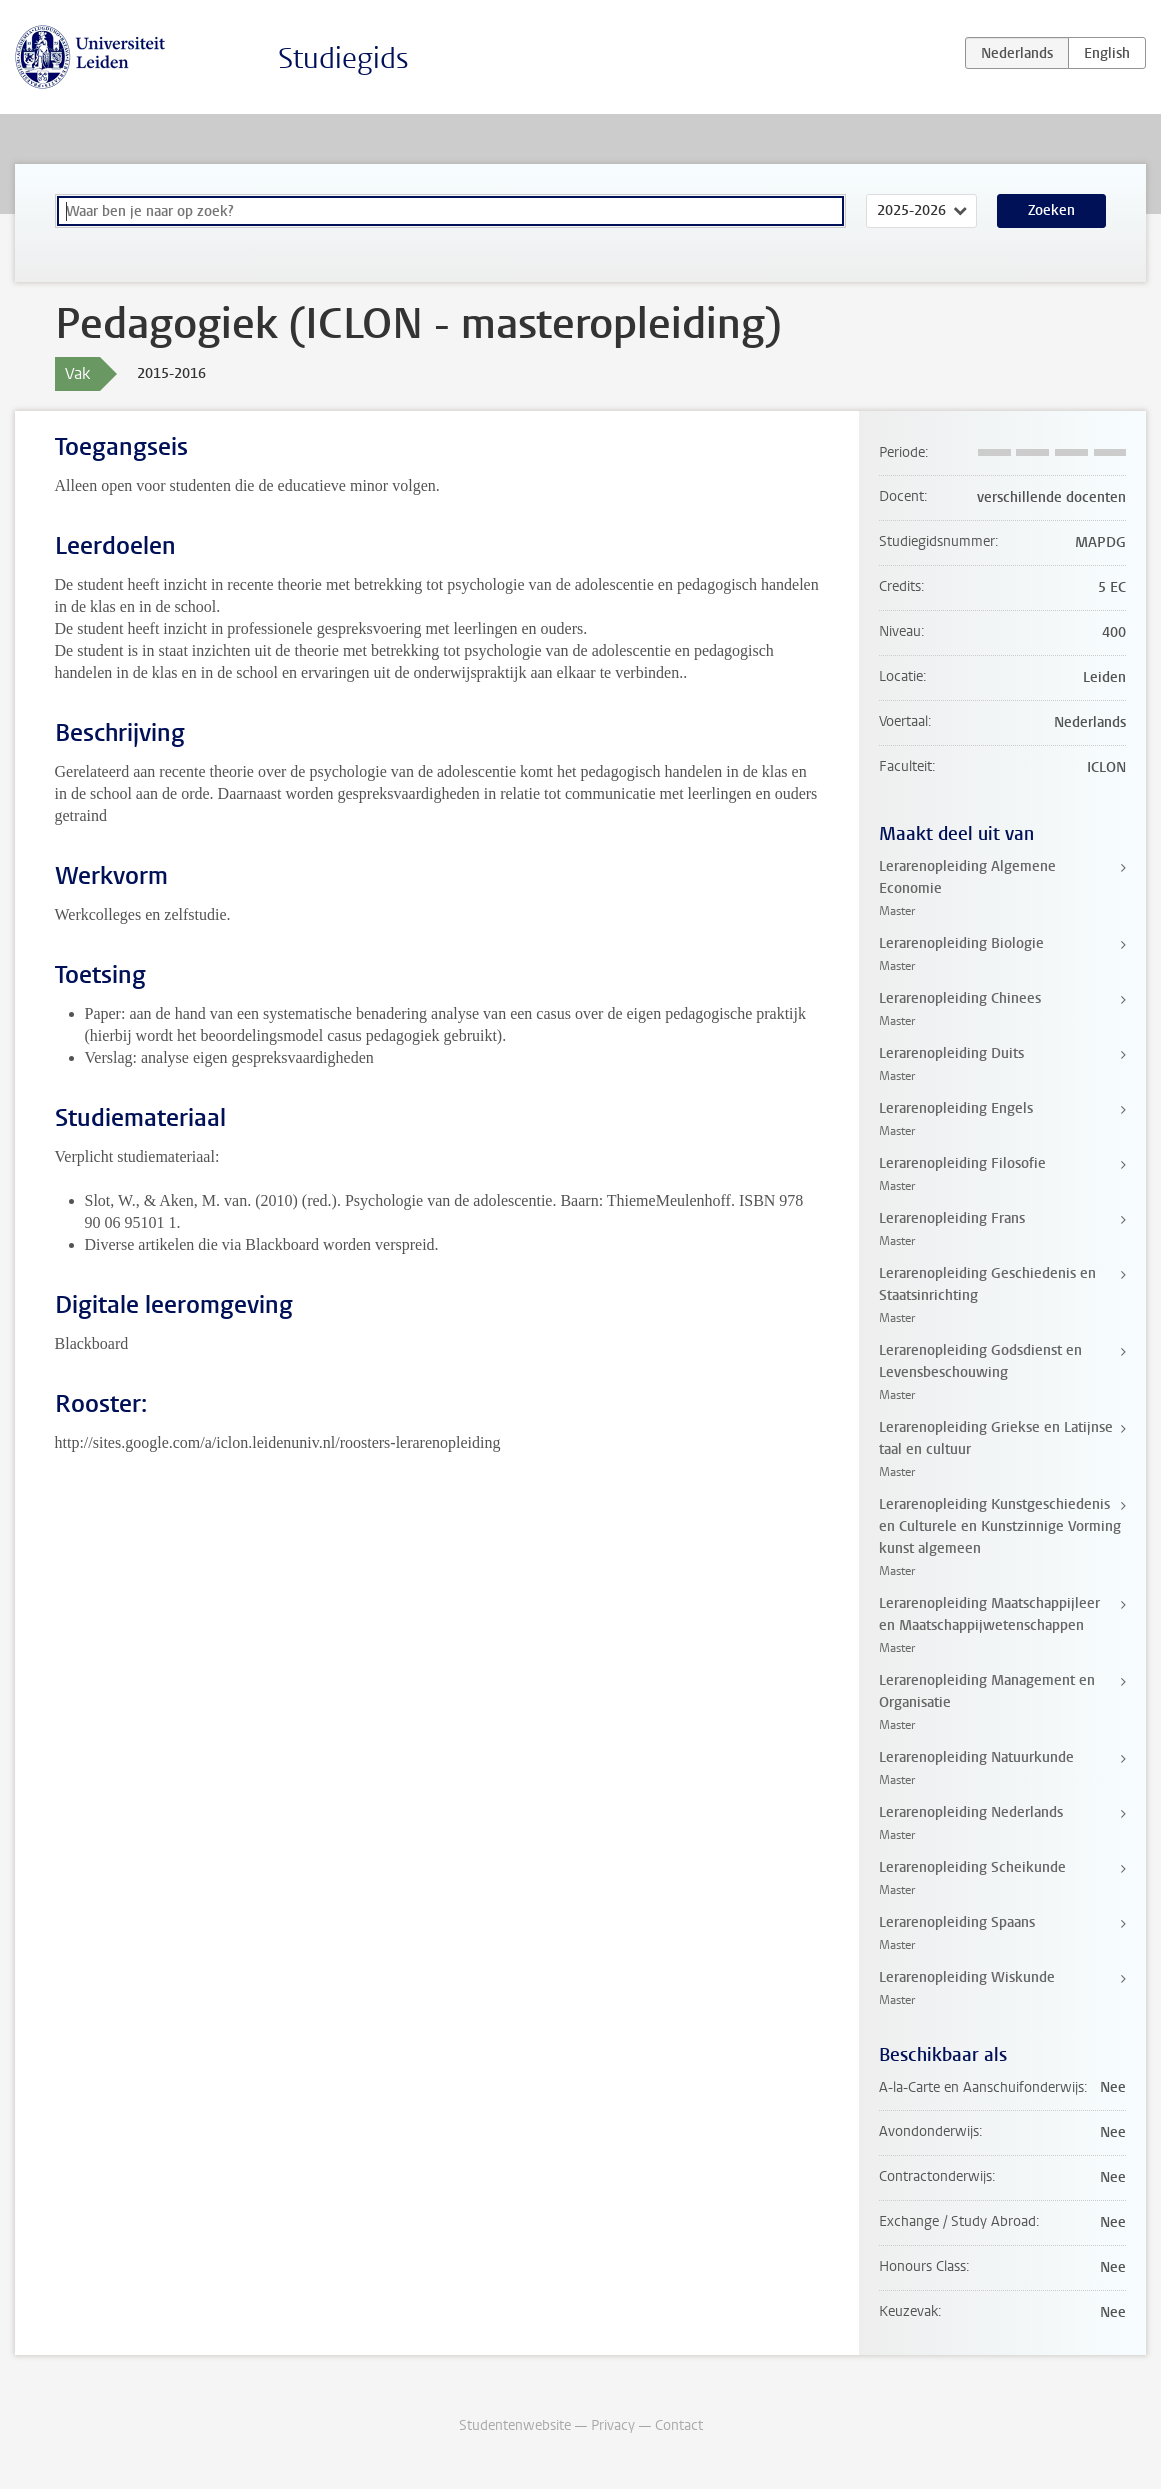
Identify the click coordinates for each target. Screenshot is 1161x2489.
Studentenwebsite (515, 2425)
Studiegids (343, 58)
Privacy (613, 2425)
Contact (679, 2425)
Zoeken (1051, 210)
